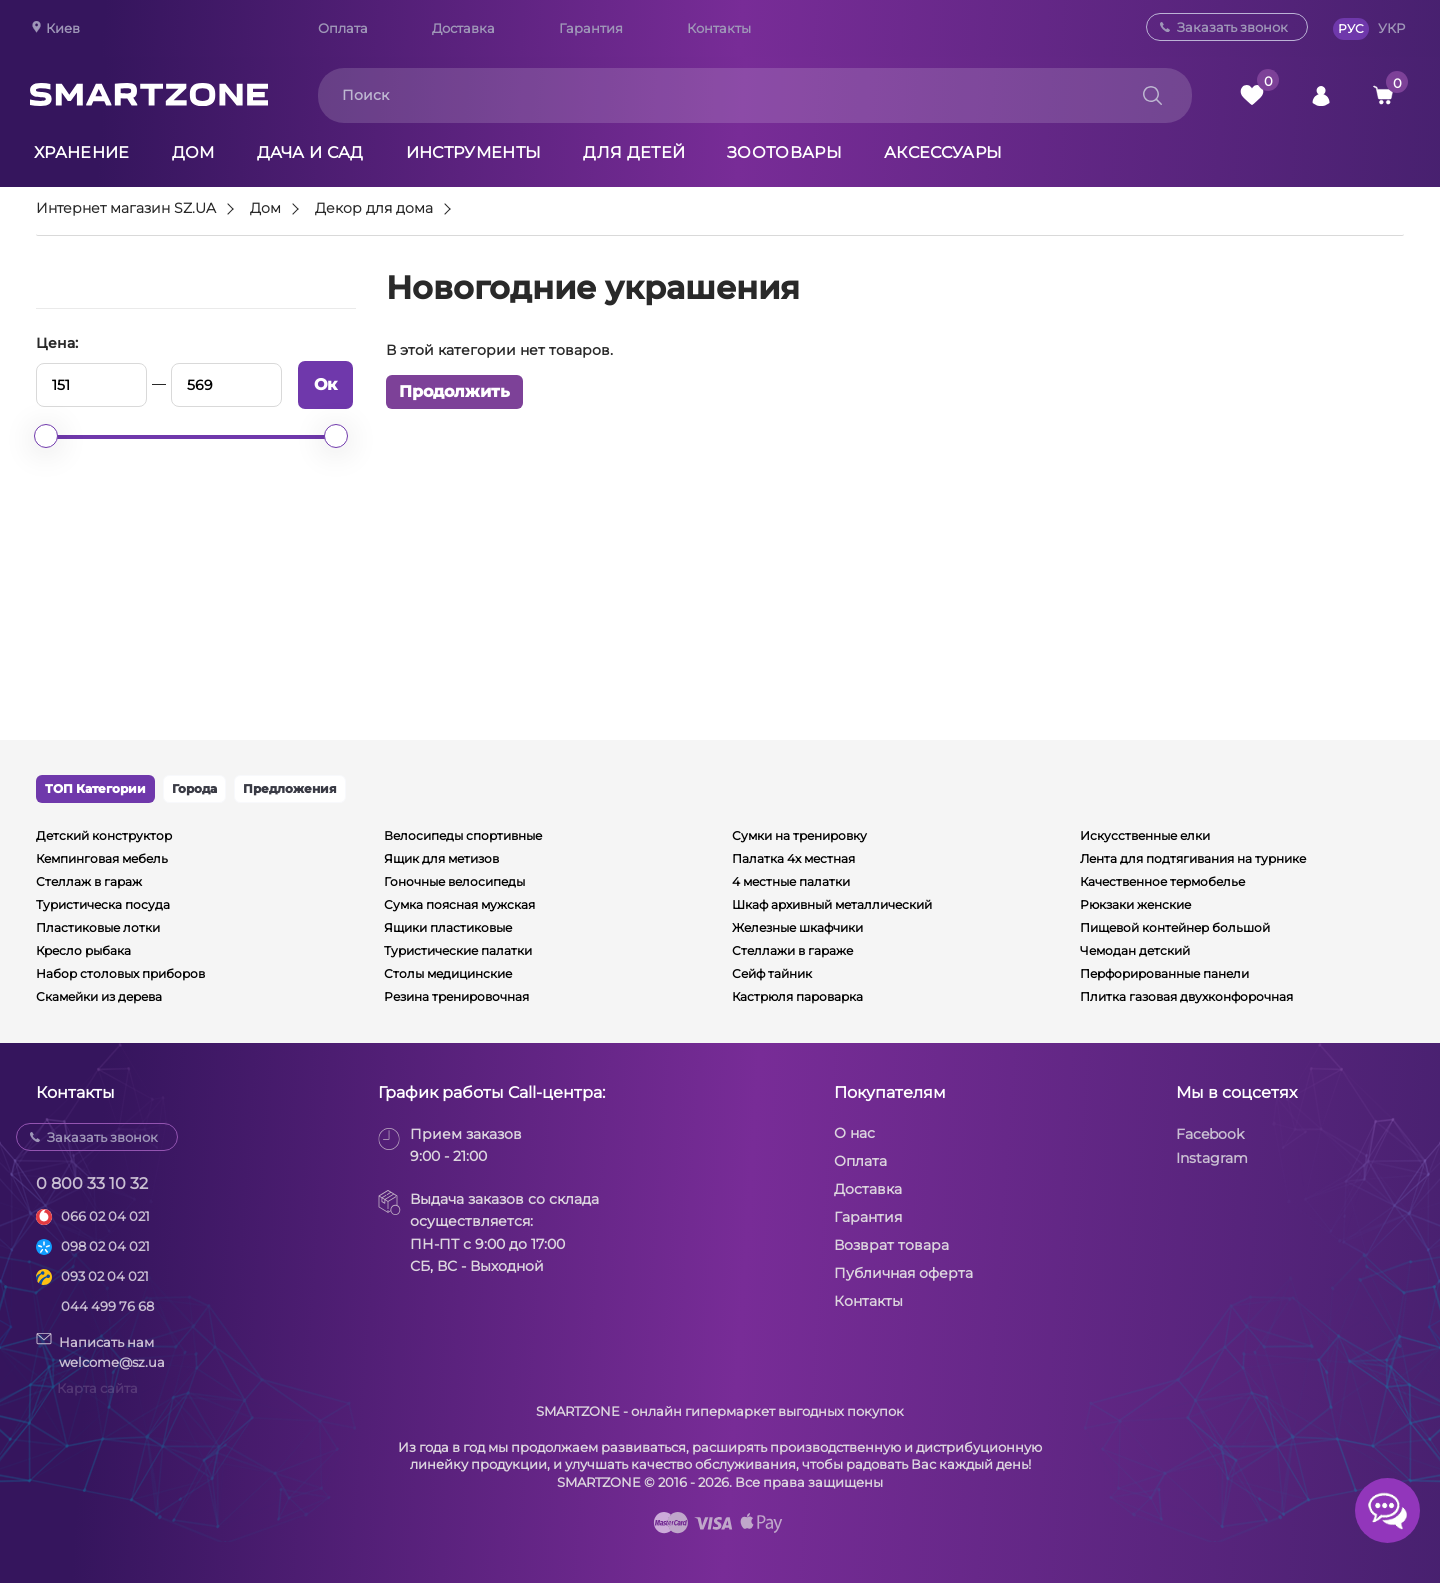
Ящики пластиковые (448, 927)
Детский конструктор (104, 835)
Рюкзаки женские (1135, 904)
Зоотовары (784, 152)
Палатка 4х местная (793, 858)
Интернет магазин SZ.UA (126, 209)
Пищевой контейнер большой (1175, 927)
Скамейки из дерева (99, 996)
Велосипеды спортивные (463, 835)
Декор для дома (374, 209)
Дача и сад (310, 152)
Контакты (719, 28)
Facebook (1210, 1134)
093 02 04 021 (105, 1276)
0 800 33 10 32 (92, 1183)
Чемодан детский (1135, 950)
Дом (193, 152)
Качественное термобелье (1162, 881)
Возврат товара (891, 1245)
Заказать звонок (1232, 27)
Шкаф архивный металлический (832, 904)
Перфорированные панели (1164, 973)
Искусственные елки (1145, 835)
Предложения (290, 788)
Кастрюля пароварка (797, 996)
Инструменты (474, 152)
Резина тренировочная (456, 996)
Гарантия (591, 28)
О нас (854, 1133)
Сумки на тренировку (799, 835)
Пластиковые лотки (98, 927)
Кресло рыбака (83, 950)
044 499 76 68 (107, 1306)
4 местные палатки (791, 881)
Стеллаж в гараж (89, 881)
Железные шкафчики (797, 927)
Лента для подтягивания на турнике (1193, 858)
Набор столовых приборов (120, 973)
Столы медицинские (448, 973)
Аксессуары (943, 152)
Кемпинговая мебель (102, 858)
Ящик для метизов (441, 858)
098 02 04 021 (105, 1246)
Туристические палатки (458, 950)
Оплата (343, 28)
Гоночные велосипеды (454, 881)
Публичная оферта (903, 1273)
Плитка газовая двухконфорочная (1186, 996)
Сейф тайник (772, 973)
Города (194, 788)
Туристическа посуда (103, 904)
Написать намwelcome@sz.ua (100, 1351)
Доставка (463, 28)
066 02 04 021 (105, 1216)
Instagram (1212, 1158)
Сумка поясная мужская (459, 904)
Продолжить (454, 391)
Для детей (634, 152)
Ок (325, 384)
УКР (1391, 28)
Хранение (82, 152)
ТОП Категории (95, 788)
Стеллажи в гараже (792, 950)
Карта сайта (97, 1388)
